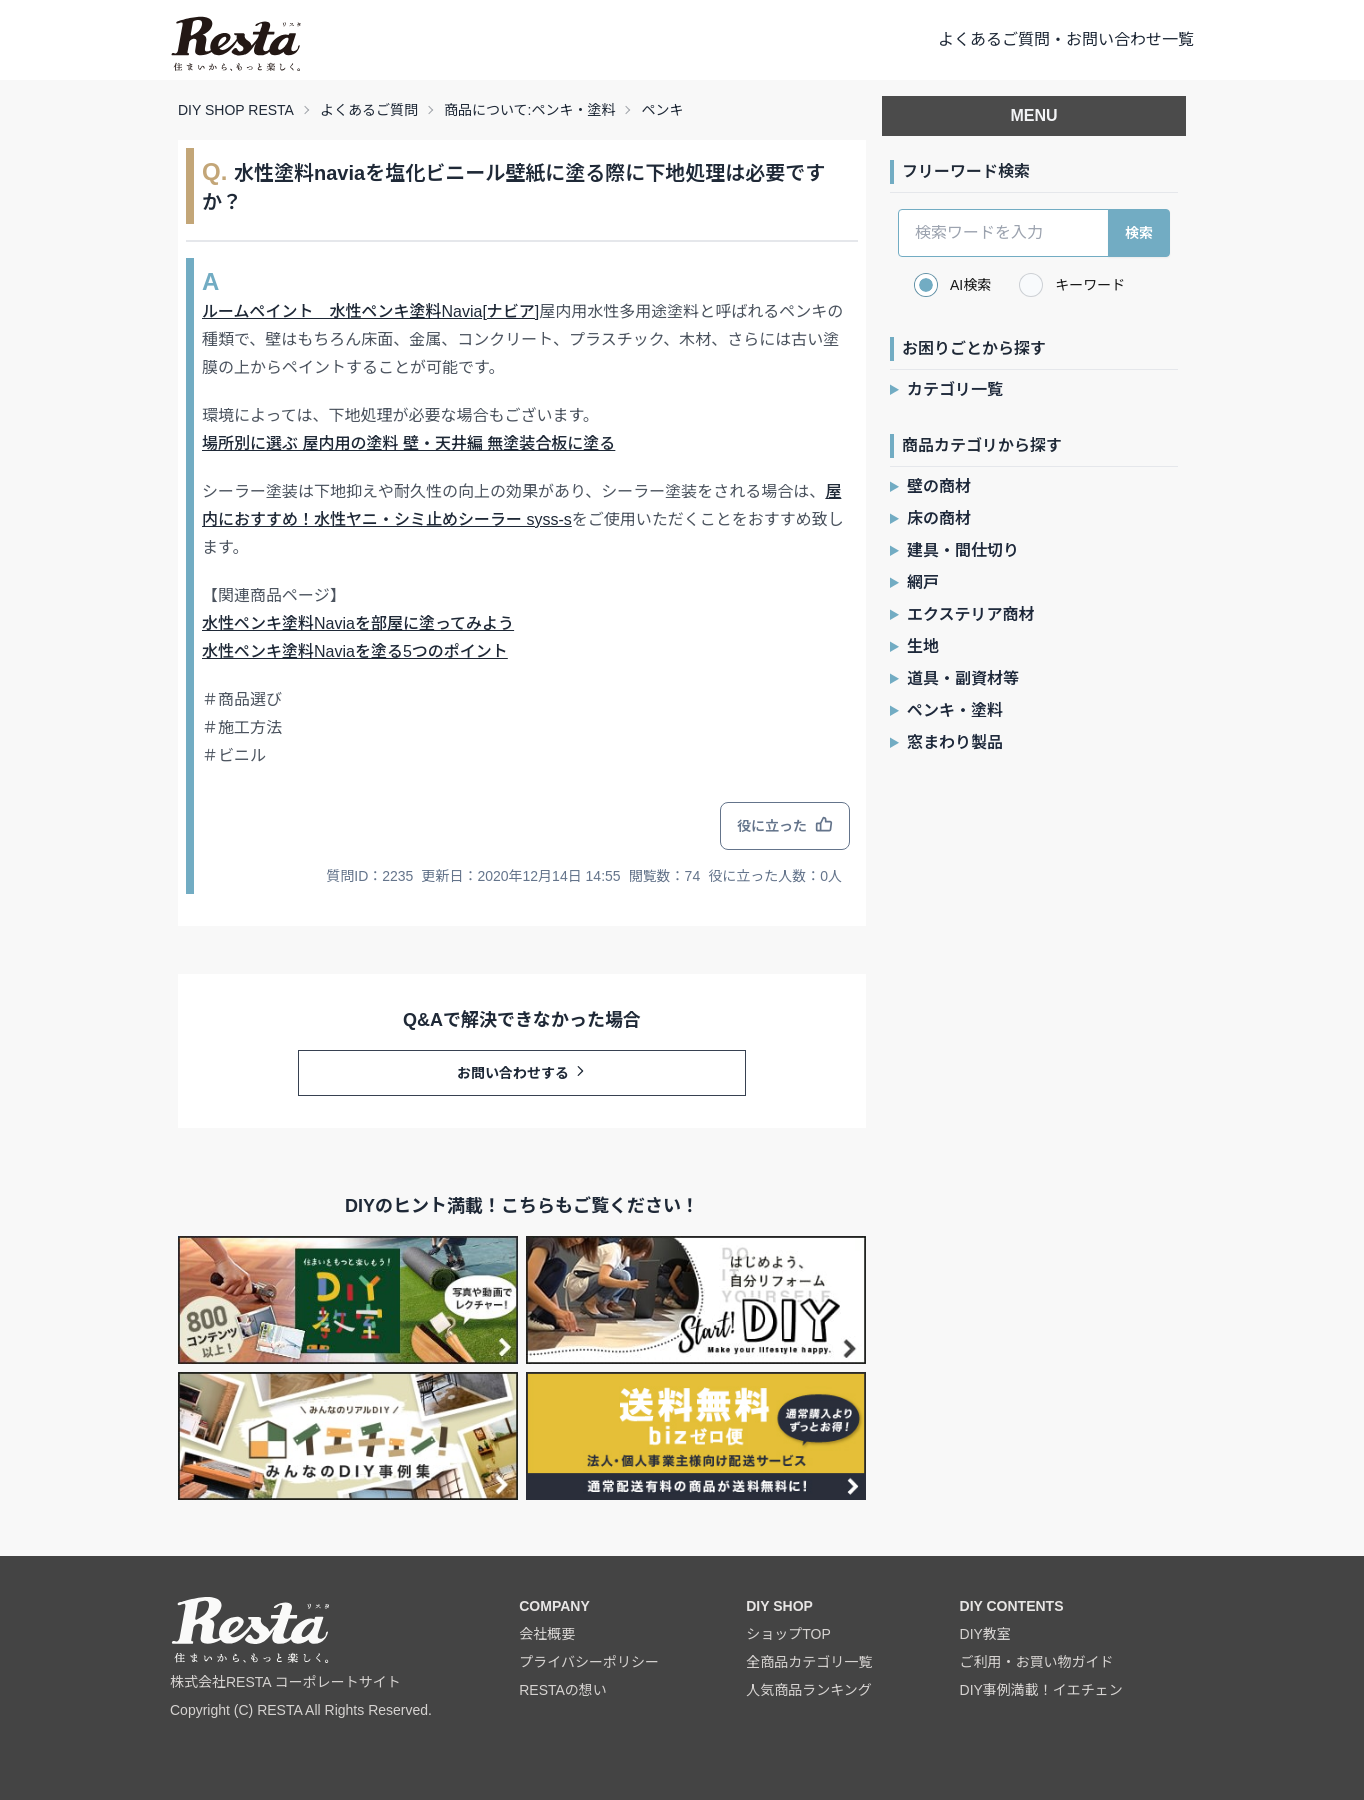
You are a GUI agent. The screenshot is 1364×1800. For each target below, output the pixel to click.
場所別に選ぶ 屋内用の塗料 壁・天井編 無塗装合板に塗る (408, 443)
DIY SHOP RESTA (236, 110)
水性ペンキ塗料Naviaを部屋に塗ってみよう (358, 623)
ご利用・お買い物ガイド (1037, 1662)
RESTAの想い (563, 1690)
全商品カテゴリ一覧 (809, 1662)
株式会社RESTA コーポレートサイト (285, 1682)
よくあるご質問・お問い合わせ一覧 (1066, 39)
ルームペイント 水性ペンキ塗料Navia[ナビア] (370, 311)
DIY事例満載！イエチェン (1041, 1690)
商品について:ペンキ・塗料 (529, 110)
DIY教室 (985, 1634)
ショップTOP (788, 1634)
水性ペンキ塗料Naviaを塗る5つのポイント (355, 651)
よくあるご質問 (369, 110)
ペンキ (662, 110)
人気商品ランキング (809, 1690)
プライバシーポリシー (589, 1662)
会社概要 (547, 1634)
